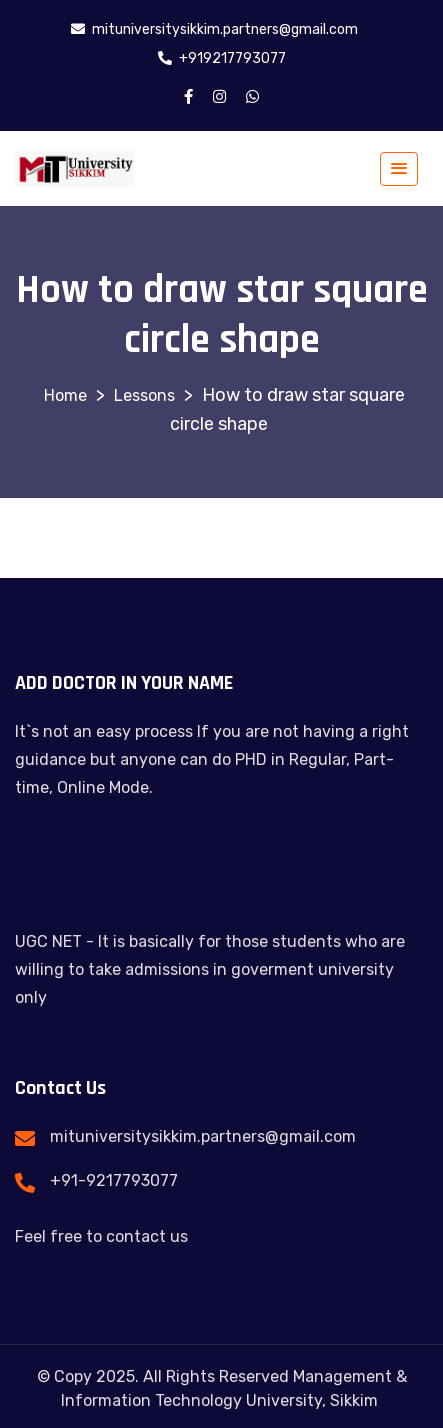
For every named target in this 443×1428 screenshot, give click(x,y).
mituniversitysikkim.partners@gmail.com (203, 1136)
